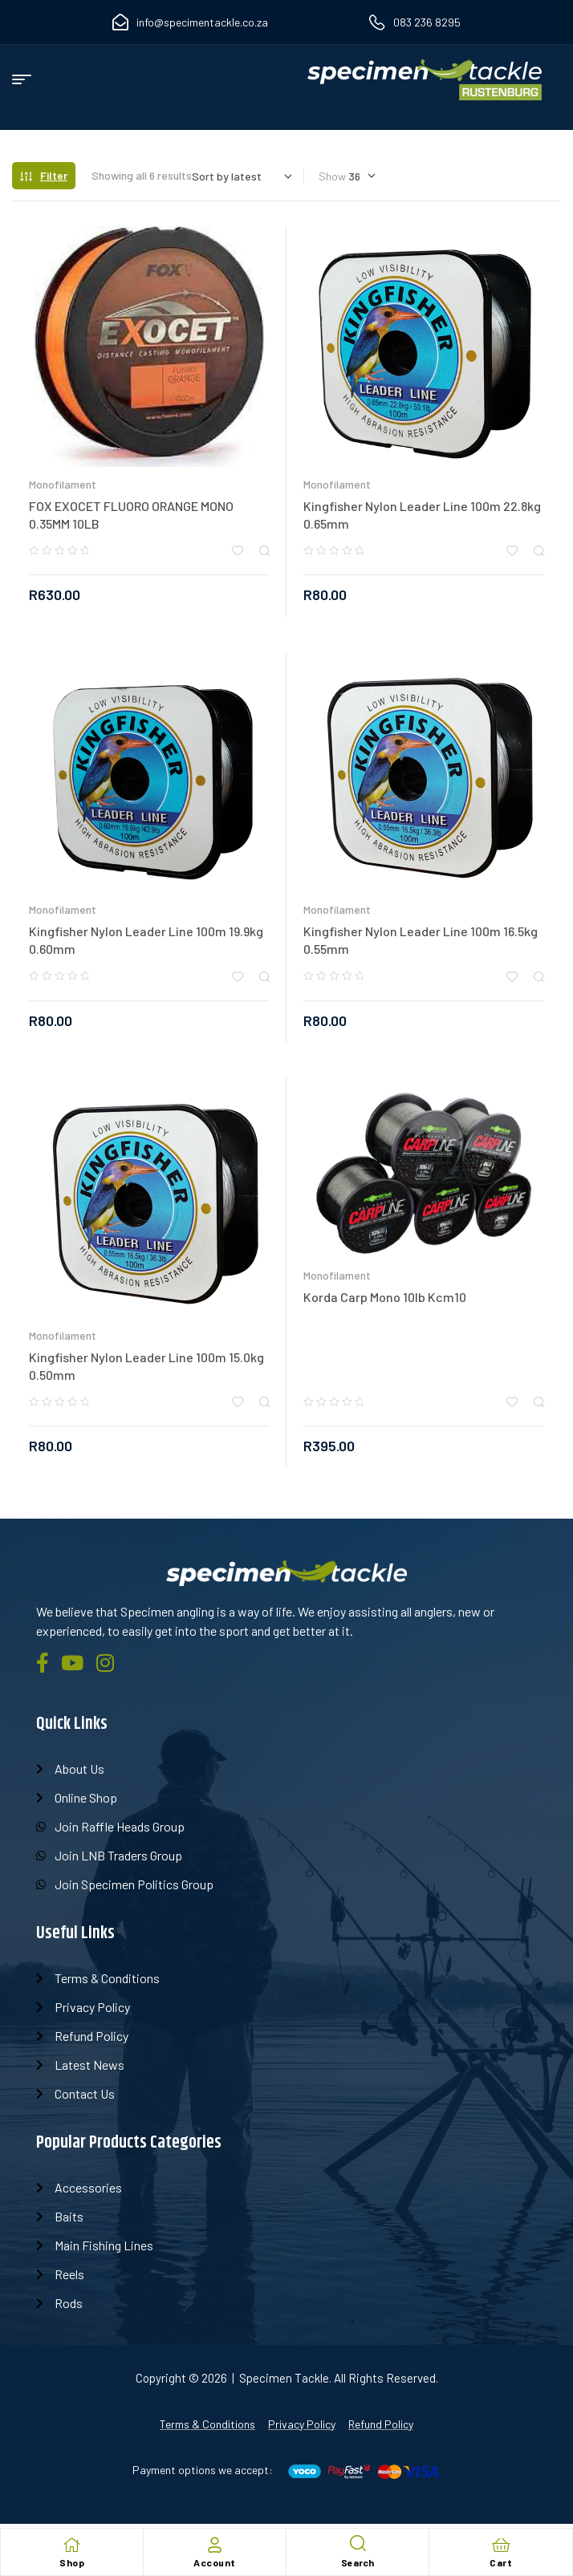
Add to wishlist (237, 551)
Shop (71, 2562)
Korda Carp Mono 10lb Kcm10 (384, 1296)
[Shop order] (242, 176)
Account (214, 2562)
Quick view (264, 551)
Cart (501, 2562)
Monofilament (62, 484)
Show (332, 176)
